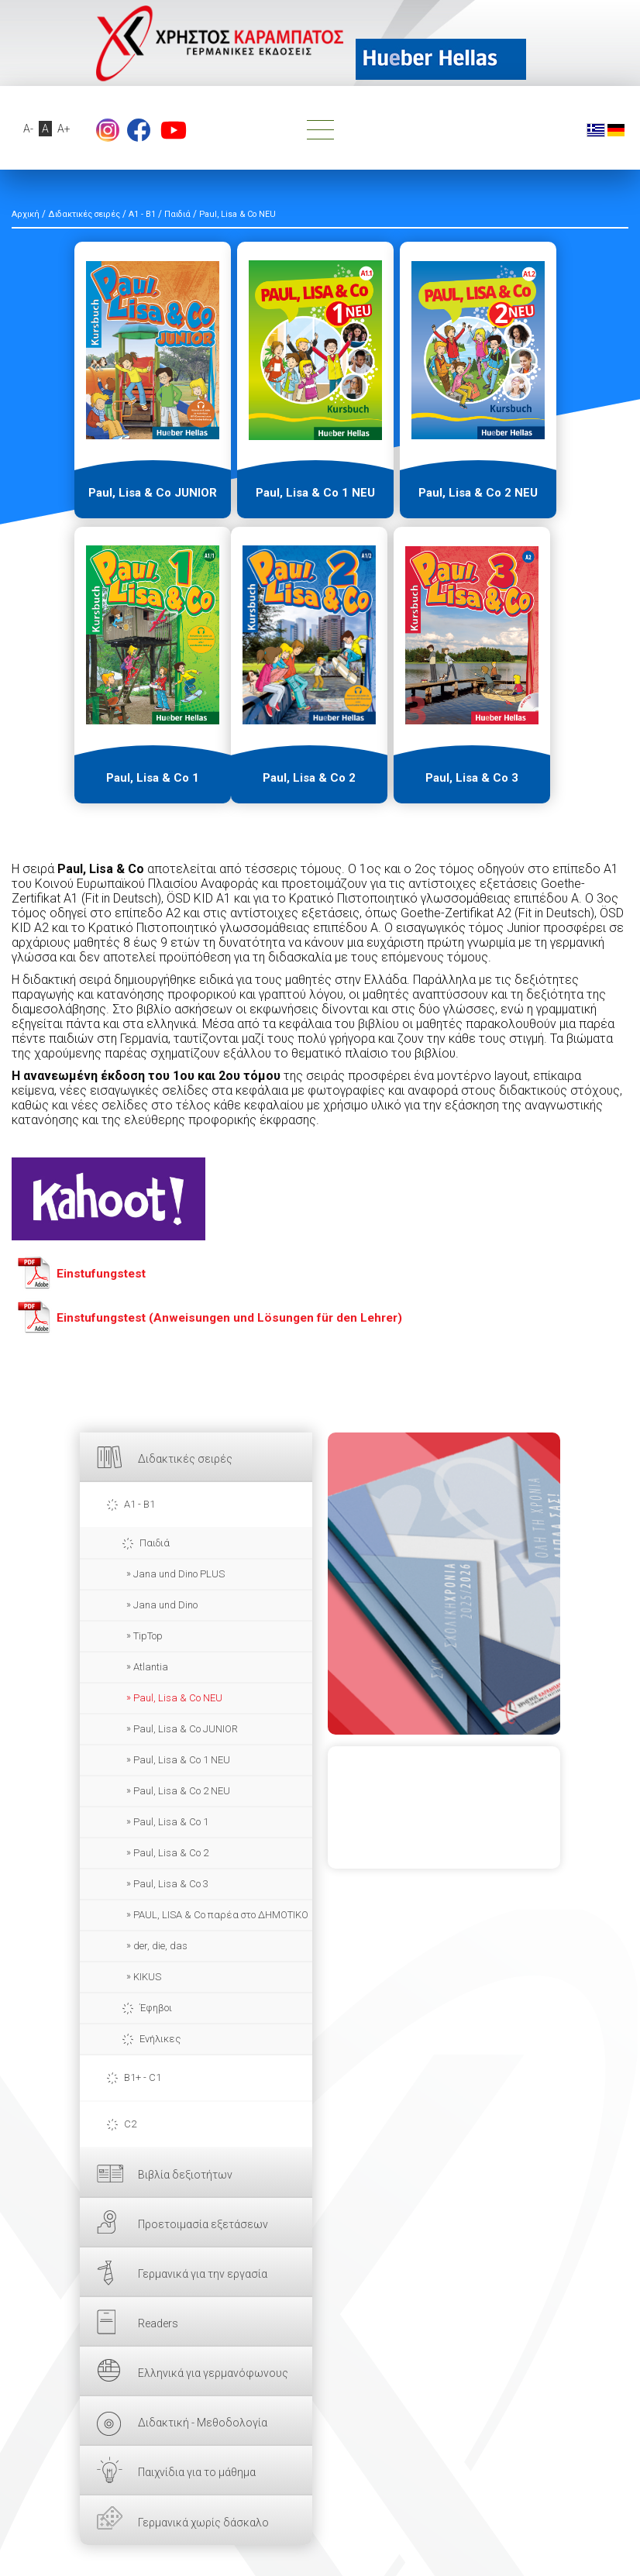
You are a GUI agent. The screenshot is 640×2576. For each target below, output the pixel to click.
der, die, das (160, 1946)
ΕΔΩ (444, 1583)
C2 (130, 2124)
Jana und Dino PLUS (179, 1574)
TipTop (148, 1636)
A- (28, 128)
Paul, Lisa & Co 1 (170, 1822)
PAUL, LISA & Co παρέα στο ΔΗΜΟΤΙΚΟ (220, 1915)
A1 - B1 (139, 1504)
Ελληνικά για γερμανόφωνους (213, 2373)
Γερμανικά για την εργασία (202, 2274)
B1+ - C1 (142, 2077)
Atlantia (150, 1667)
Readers (158, 2323)
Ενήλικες (160, 2039)
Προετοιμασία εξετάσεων (203, 2224)
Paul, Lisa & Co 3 (170, 1884)
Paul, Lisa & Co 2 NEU (181, 1791)
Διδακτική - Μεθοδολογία (202, 2422)
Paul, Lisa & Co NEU (177, 1698)
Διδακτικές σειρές (185, 1459)
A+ (64, 128)
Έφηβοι (155, 2008)
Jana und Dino (165, 1605)
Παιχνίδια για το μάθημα (197, 2472)
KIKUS (147, 1977)
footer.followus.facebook (138, 130)
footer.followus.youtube (173, 130)
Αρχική (26, 214)
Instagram (107, 130)
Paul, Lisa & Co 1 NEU (181, 1760)
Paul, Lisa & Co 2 (170, 1853)
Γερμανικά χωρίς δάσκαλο (203, 2522)
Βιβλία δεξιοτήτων (185, 2174)
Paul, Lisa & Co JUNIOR (185, 1729)
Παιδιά (154, 1543)
